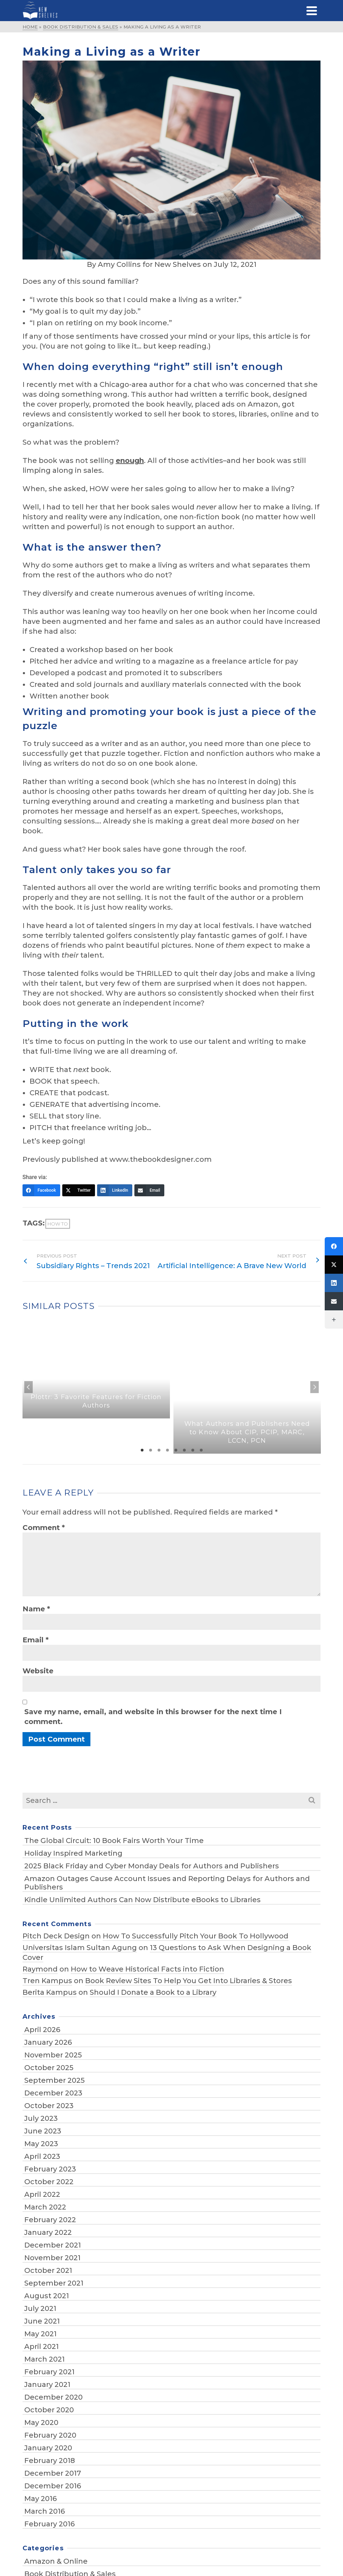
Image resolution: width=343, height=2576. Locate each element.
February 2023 (50, 2169)
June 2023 (42, 2131)
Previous (28, 1387)
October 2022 (49, 2181)
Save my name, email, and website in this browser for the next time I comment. (153, 1716)
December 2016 (52, 2486)
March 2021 (44, 2359)
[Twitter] (78, 1190)
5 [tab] (175, 1450)
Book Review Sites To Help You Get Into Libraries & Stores (188, 1980)
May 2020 (41, 2422)
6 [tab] (184, 1450)
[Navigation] (311, 10)
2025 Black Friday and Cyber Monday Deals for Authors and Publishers (151, 1866)
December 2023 (53, 2093)
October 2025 (49, 2067)
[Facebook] (41, 1190)
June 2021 (42, 2321)
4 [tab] (167, 1450)
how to (57, 1224)
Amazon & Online (56, 2561)
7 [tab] (192, 1450)
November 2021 (52, 2258)
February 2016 (49, 2524)
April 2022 (42, 2194)
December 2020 (53, 2397)
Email (36, 1640)
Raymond (40, 1969)
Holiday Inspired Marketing (73, 1853)
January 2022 (48, 2232)
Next (314, 1387)
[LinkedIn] (115, 1190)
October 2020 (49, 2410)
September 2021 (53, 2283)
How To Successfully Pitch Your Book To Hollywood (195, 1936)
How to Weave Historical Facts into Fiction (147, 1969)
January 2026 (48, 2042)
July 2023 (41, 2118)
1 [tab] (142, 1450)
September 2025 (54, 2080)
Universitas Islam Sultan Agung (80, 1947)
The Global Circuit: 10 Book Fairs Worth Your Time (114, 1840)
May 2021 (40, 2334)
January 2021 (47, 2384)
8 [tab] (201, 1450)
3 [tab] (159, 1450)
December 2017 (52, 2473)
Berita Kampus (50, 1992)
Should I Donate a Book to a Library (153, 1992)
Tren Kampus (47, 1980)
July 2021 (40, 2308)
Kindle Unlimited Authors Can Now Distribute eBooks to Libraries (142, 1899)
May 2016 (40, 2498)
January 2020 (48, 2448)
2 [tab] (150, 1450)
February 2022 (50, 2219)
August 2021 (46, 2296)
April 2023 (42, 2156)
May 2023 (41, 2143)
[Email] (149, 1190)
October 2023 (49, 2105)
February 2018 (49, 2460)
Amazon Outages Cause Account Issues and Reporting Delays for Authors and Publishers (167, 1882)
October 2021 (48, 2270)
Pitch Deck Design (56, 1936)
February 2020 (50, 2435)
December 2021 (52, 2245)
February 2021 (49, 2372)
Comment (44, 1527)
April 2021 (41, 2346)
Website (38, 1671)
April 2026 (42, 2029)
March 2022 (45, 2207)
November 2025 (53, 2055)
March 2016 (44, 2511)
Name (36, 1609)
